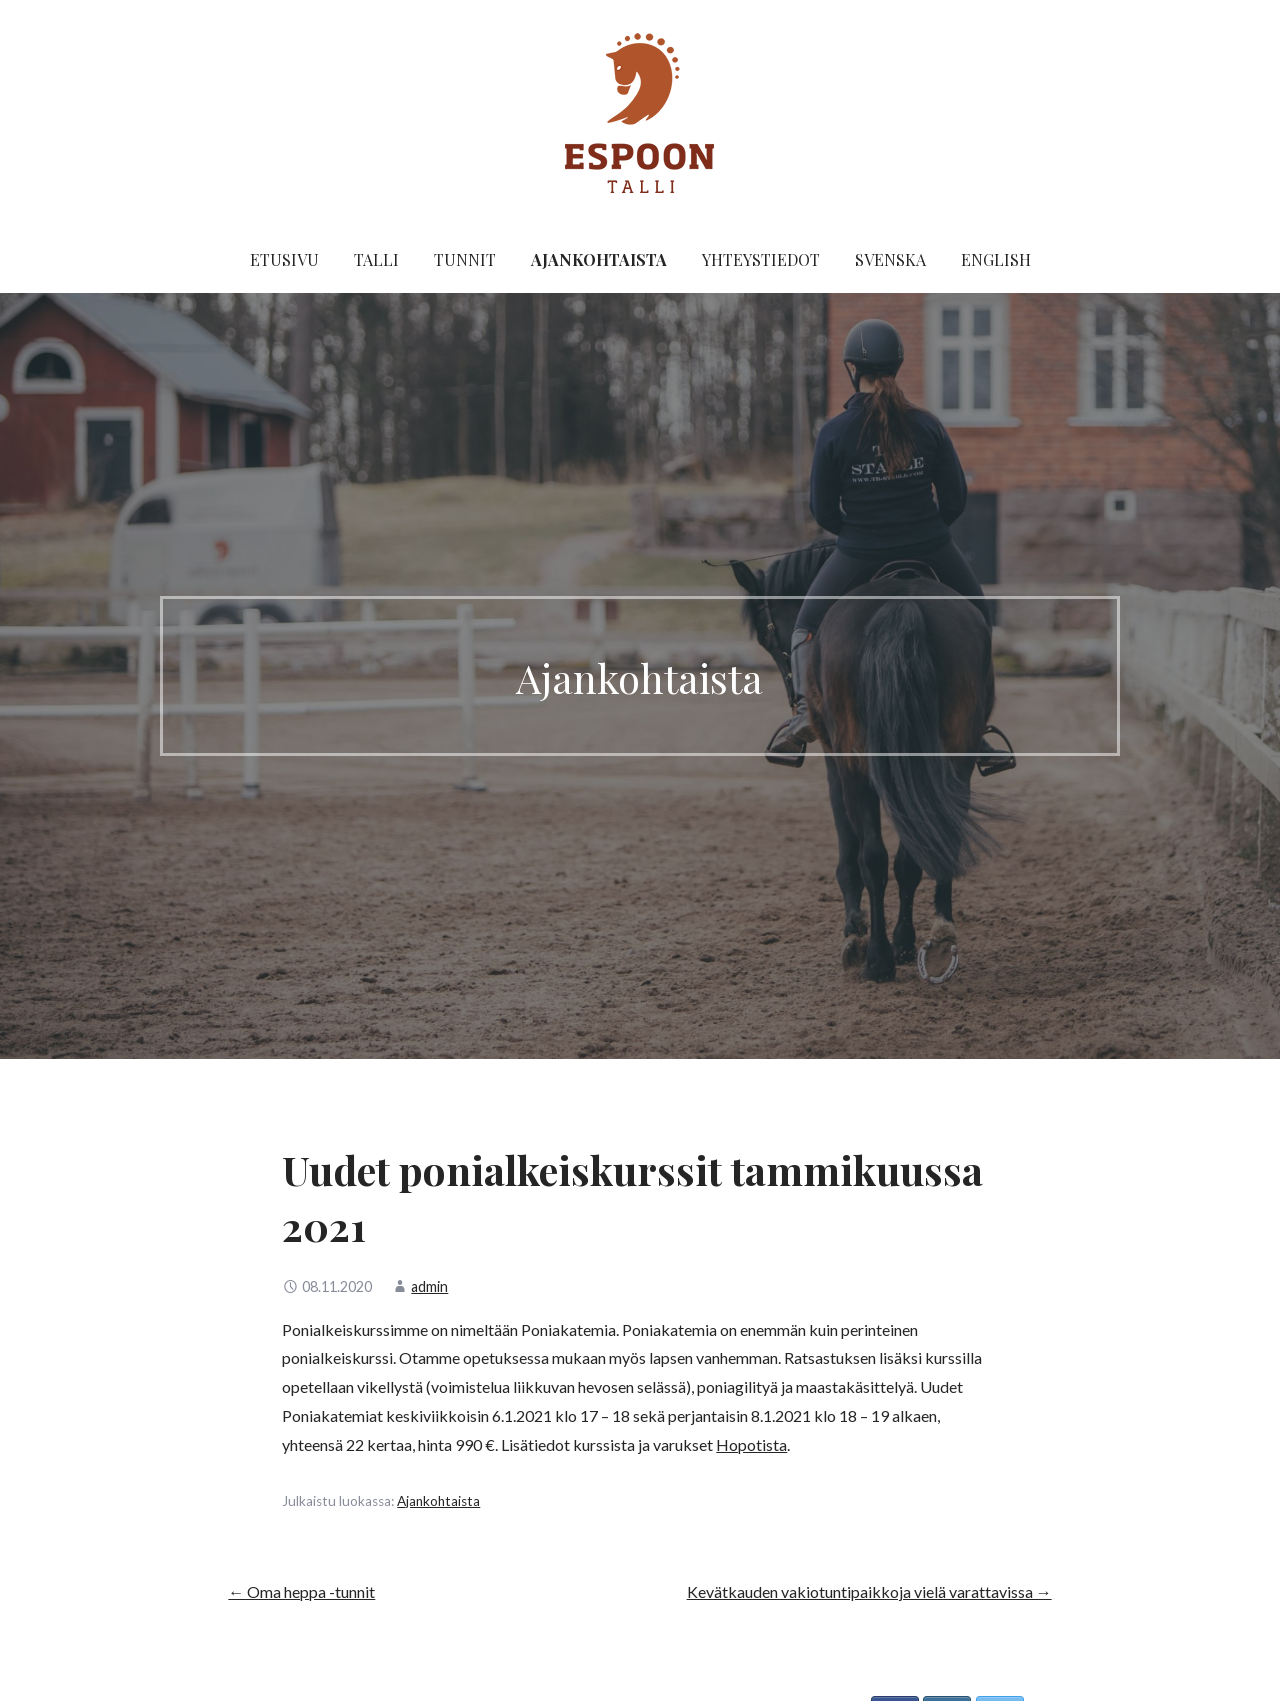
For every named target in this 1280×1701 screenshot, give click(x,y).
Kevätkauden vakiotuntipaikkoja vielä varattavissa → (869, 1591)
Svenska (890, 259)
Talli (376, 259)
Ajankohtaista (599, 259)
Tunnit (465, 259)
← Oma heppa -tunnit (301, 1591)
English (996, 259)
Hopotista (751, 1444)
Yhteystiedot (761, 259)
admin (429, 1286)
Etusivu (284, 259)
